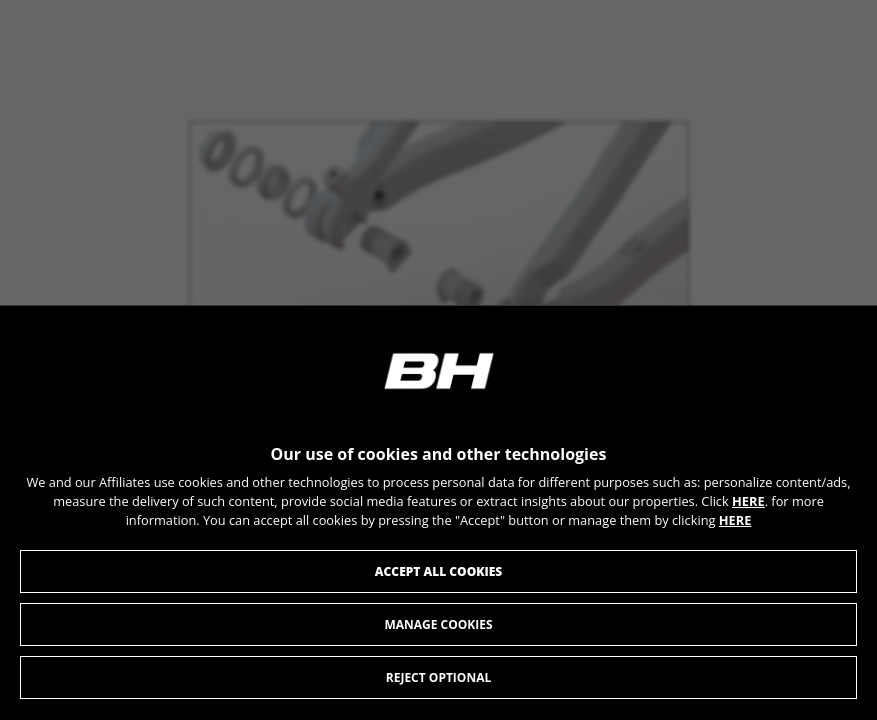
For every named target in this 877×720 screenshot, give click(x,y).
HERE (748, 502)
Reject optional (438, 678)
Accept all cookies (438, 572)
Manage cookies (438, 625)
